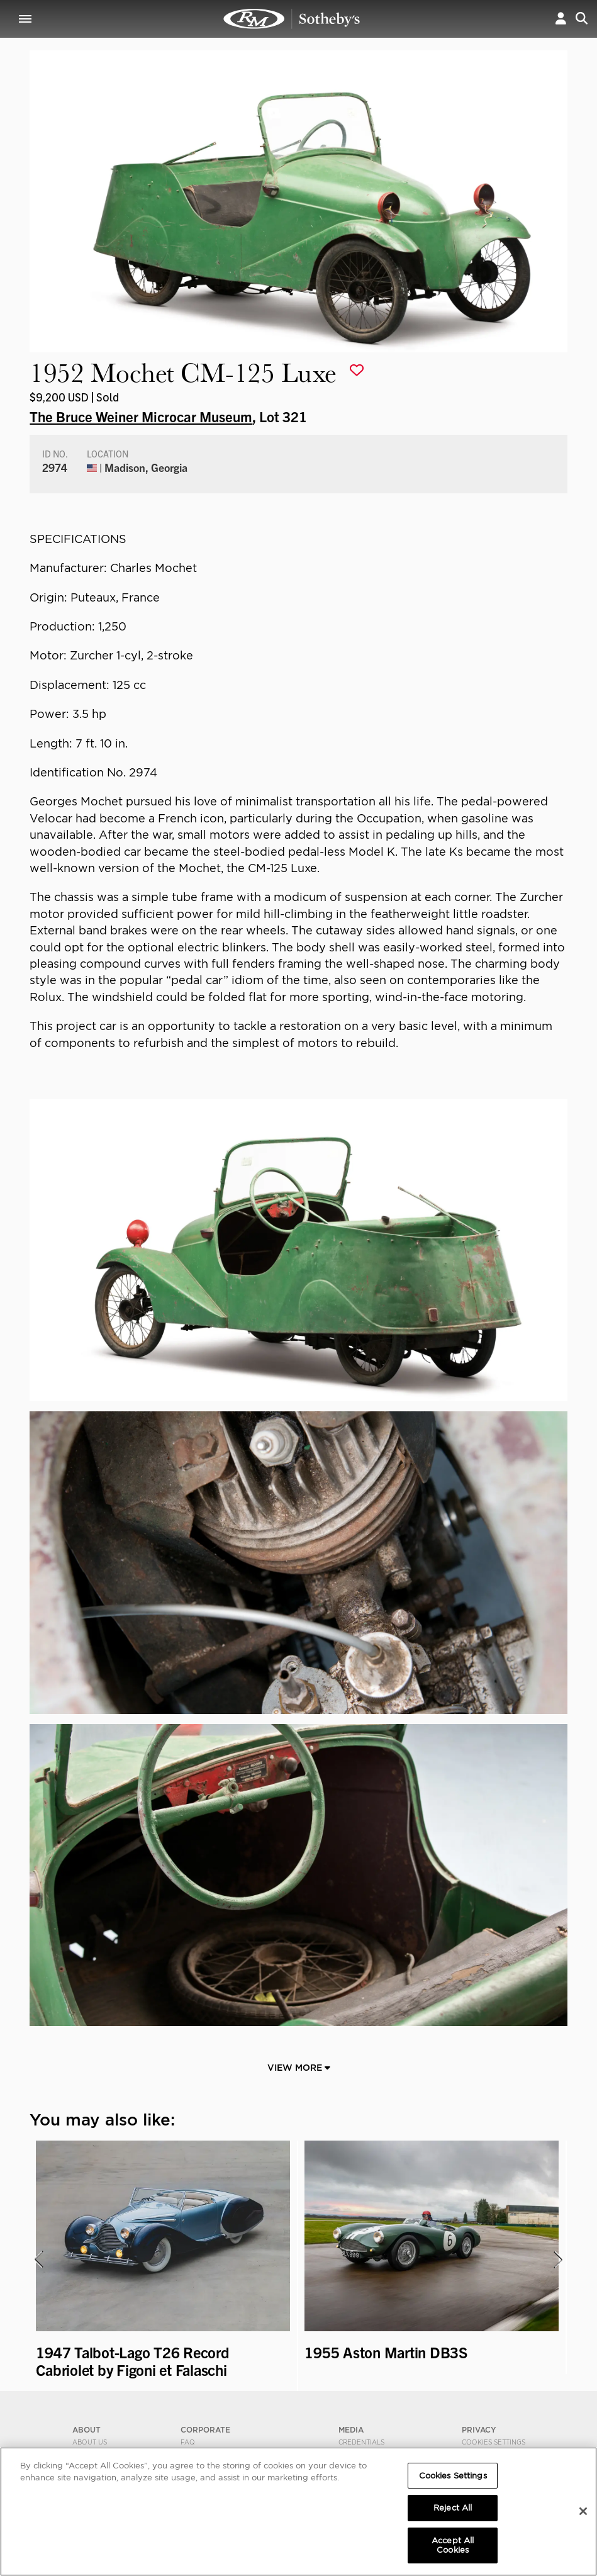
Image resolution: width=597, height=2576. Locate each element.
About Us (89, 2442)
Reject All (452, 2507)
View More (298, 2067)
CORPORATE (205, 2429)
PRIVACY (479, 2429)
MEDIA (351, 2429)
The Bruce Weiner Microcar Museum (141, 416)
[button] (560, 18)
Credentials (361, 2442)
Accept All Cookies (453, 2545)
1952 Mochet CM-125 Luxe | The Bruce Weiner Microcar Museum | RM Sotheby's (292, 19)
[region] (298, 2511)
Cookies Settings (493, 2442)
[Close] (583, 2511)
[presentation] (37, 2259)
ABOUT (86, 2429)
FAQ (188, 2442)
